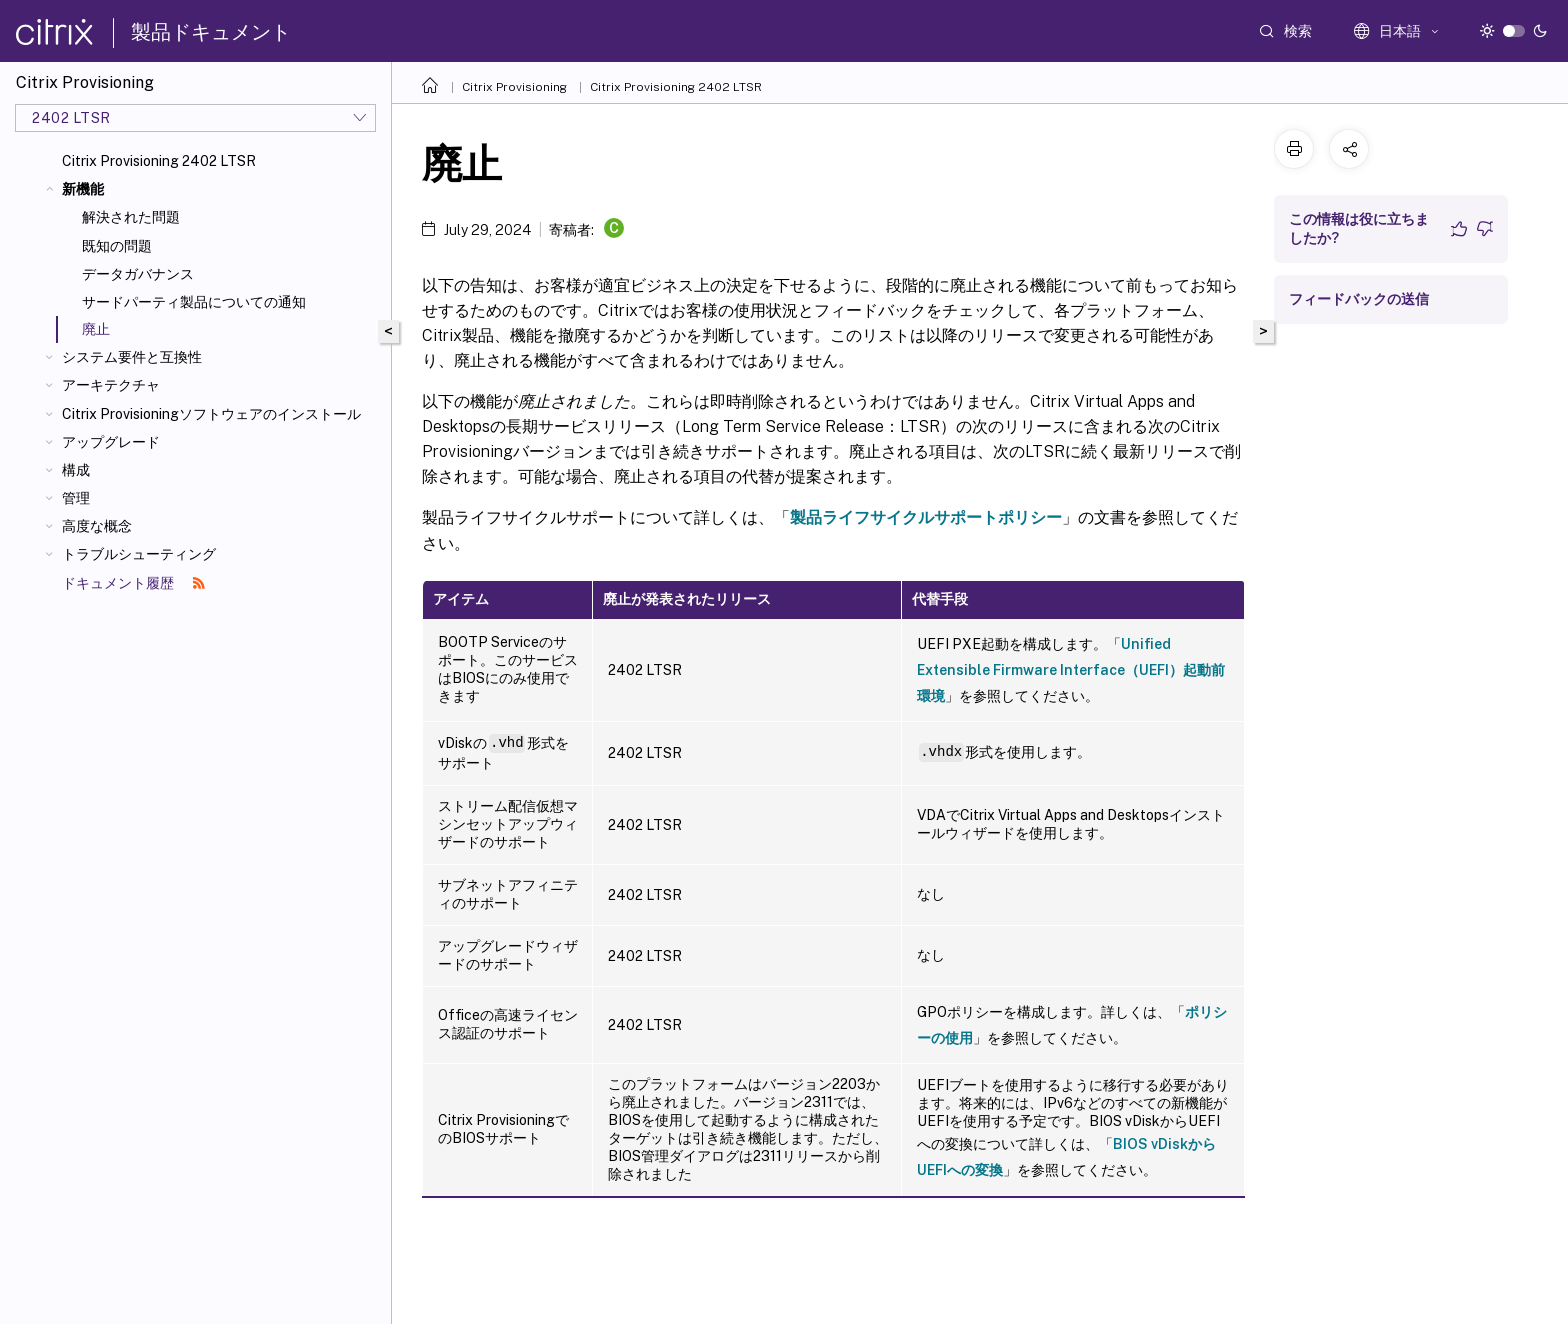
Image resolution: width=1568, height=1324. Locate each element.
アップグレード (111, 442)
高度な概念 (97, 526)
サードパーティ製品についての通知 (194, 302)
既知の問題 (117, 246)
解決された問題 (131, 217)
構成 (76, 470)
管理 (76, 498)
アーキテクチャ (111, 385)
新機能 (83, 189)
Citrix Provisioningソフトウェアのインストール (211, 414)
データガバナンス (138, 274)
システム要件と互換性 (132, 357)
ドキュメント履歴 (133, 583)
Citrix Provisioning (514, 87)
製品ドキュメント (211, 32)
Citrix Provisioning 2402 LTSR (159, 161)
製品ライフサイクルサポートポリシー (926, 517)
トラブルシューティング (139, 554)
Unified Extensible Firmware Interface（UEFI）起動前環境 (1071, 670)
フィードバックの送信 (1359, 299)
